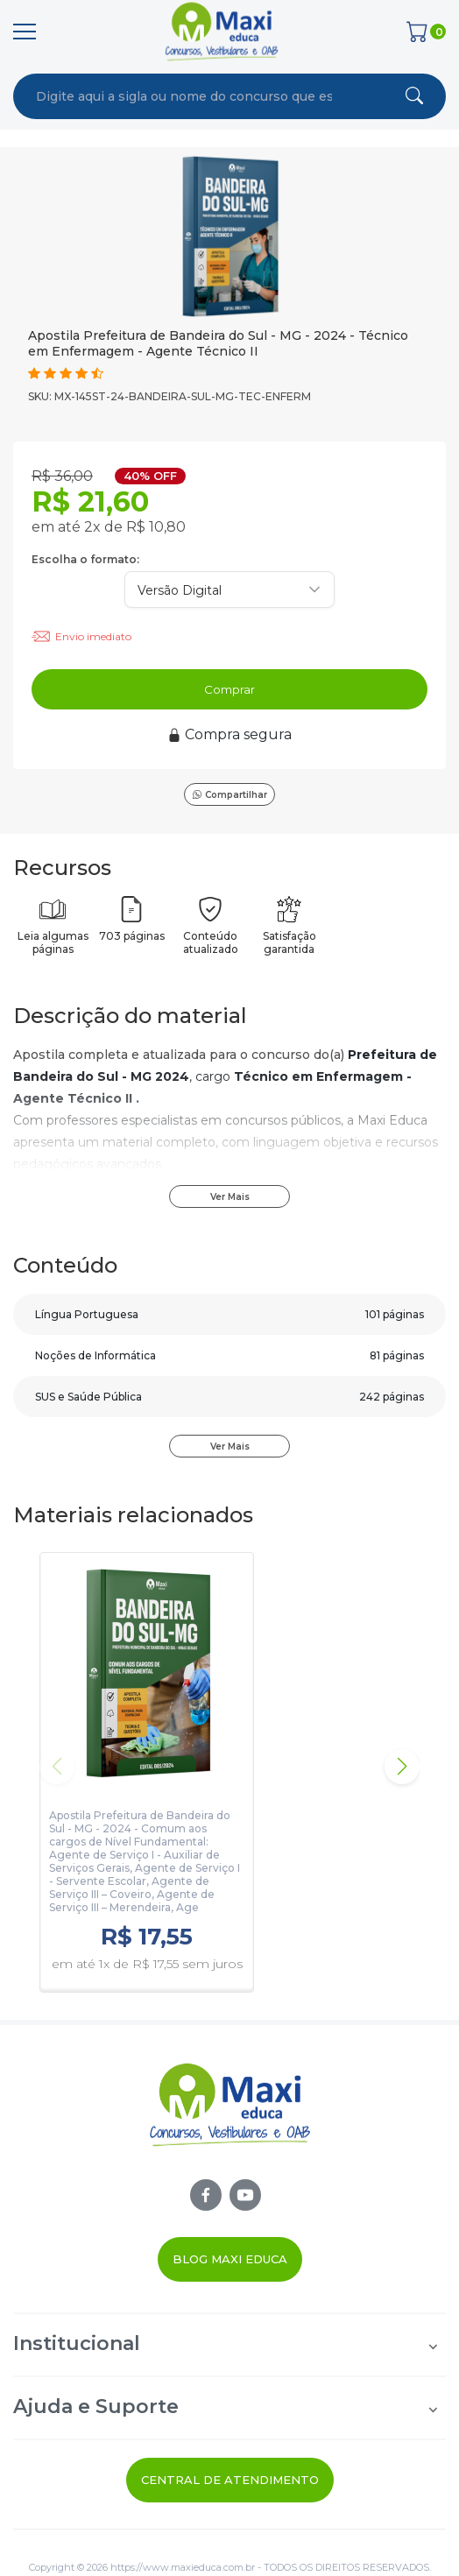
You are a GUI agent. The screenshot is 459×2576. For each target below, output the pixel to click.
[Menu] (24, 31)
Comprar (229, 689)
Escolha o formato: (85, 559)
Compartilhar (230, 795)
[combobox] (184, 96)
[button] (402, 1766)
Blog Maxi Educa (230, 2259)
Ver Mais (230, 1197)
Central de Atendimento (230, 2480)
